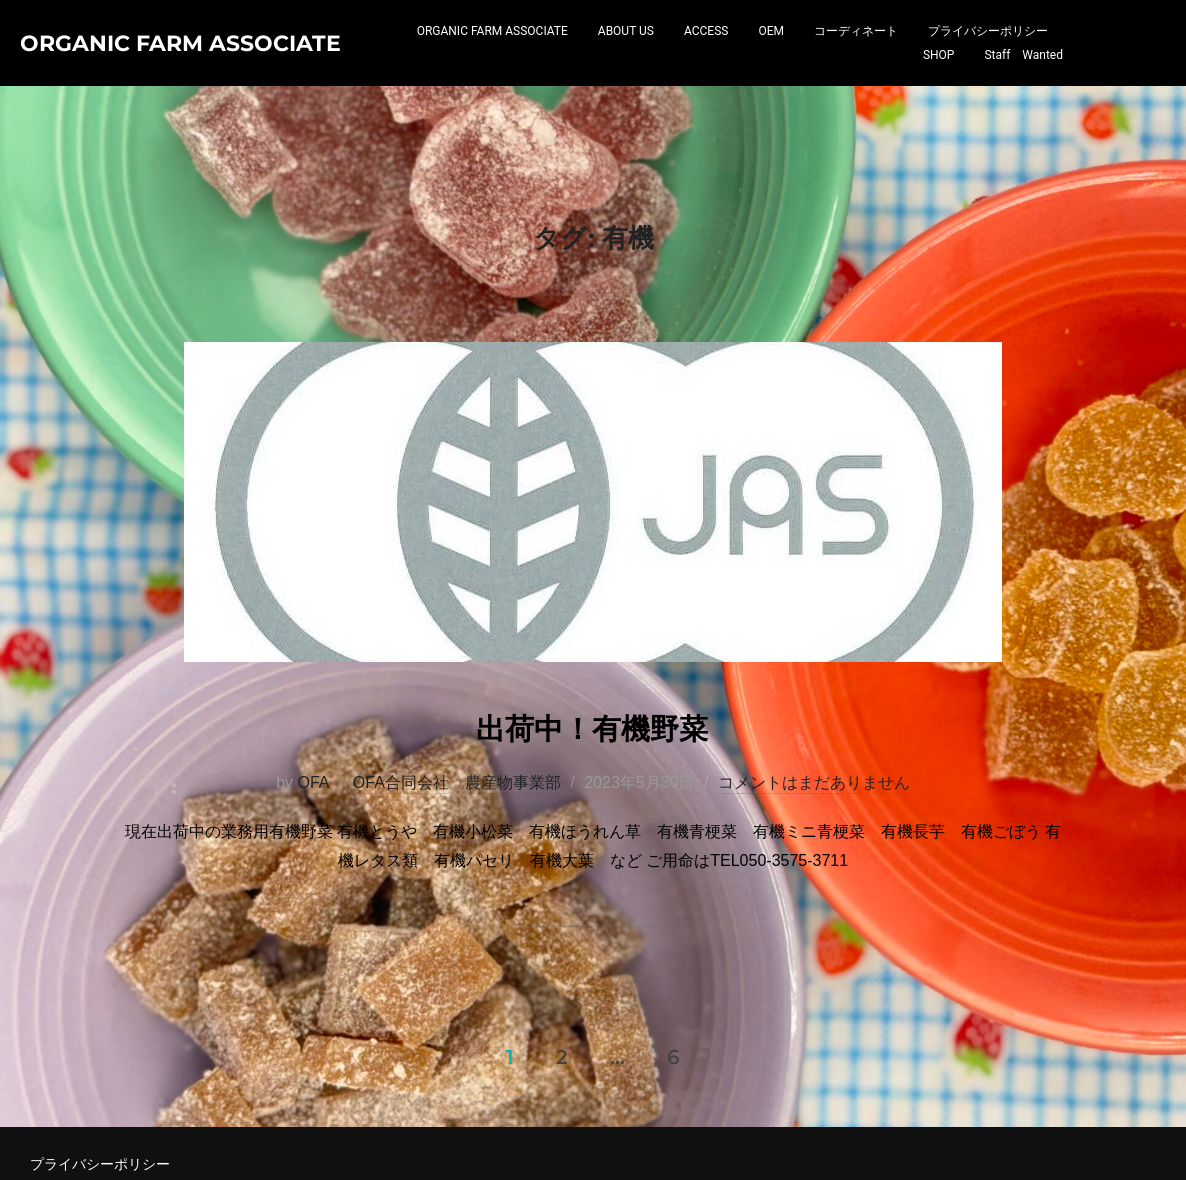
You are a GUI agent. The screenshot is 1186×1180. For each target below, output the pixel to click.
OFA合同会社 (401, 868)
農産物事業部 (513, 868)
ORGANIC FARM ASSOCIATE (492, 53)
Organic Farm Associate (128, 64)
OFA (313, 868)
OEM (771, 53)
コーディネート (856, 53)
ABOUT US (626, 53)
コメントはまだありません (814, 868)
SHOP (939, 77)
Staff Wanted (1023, 77)
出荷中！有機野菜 (592, 811)
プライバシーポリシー (988, 53)
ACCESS (706, 53)
